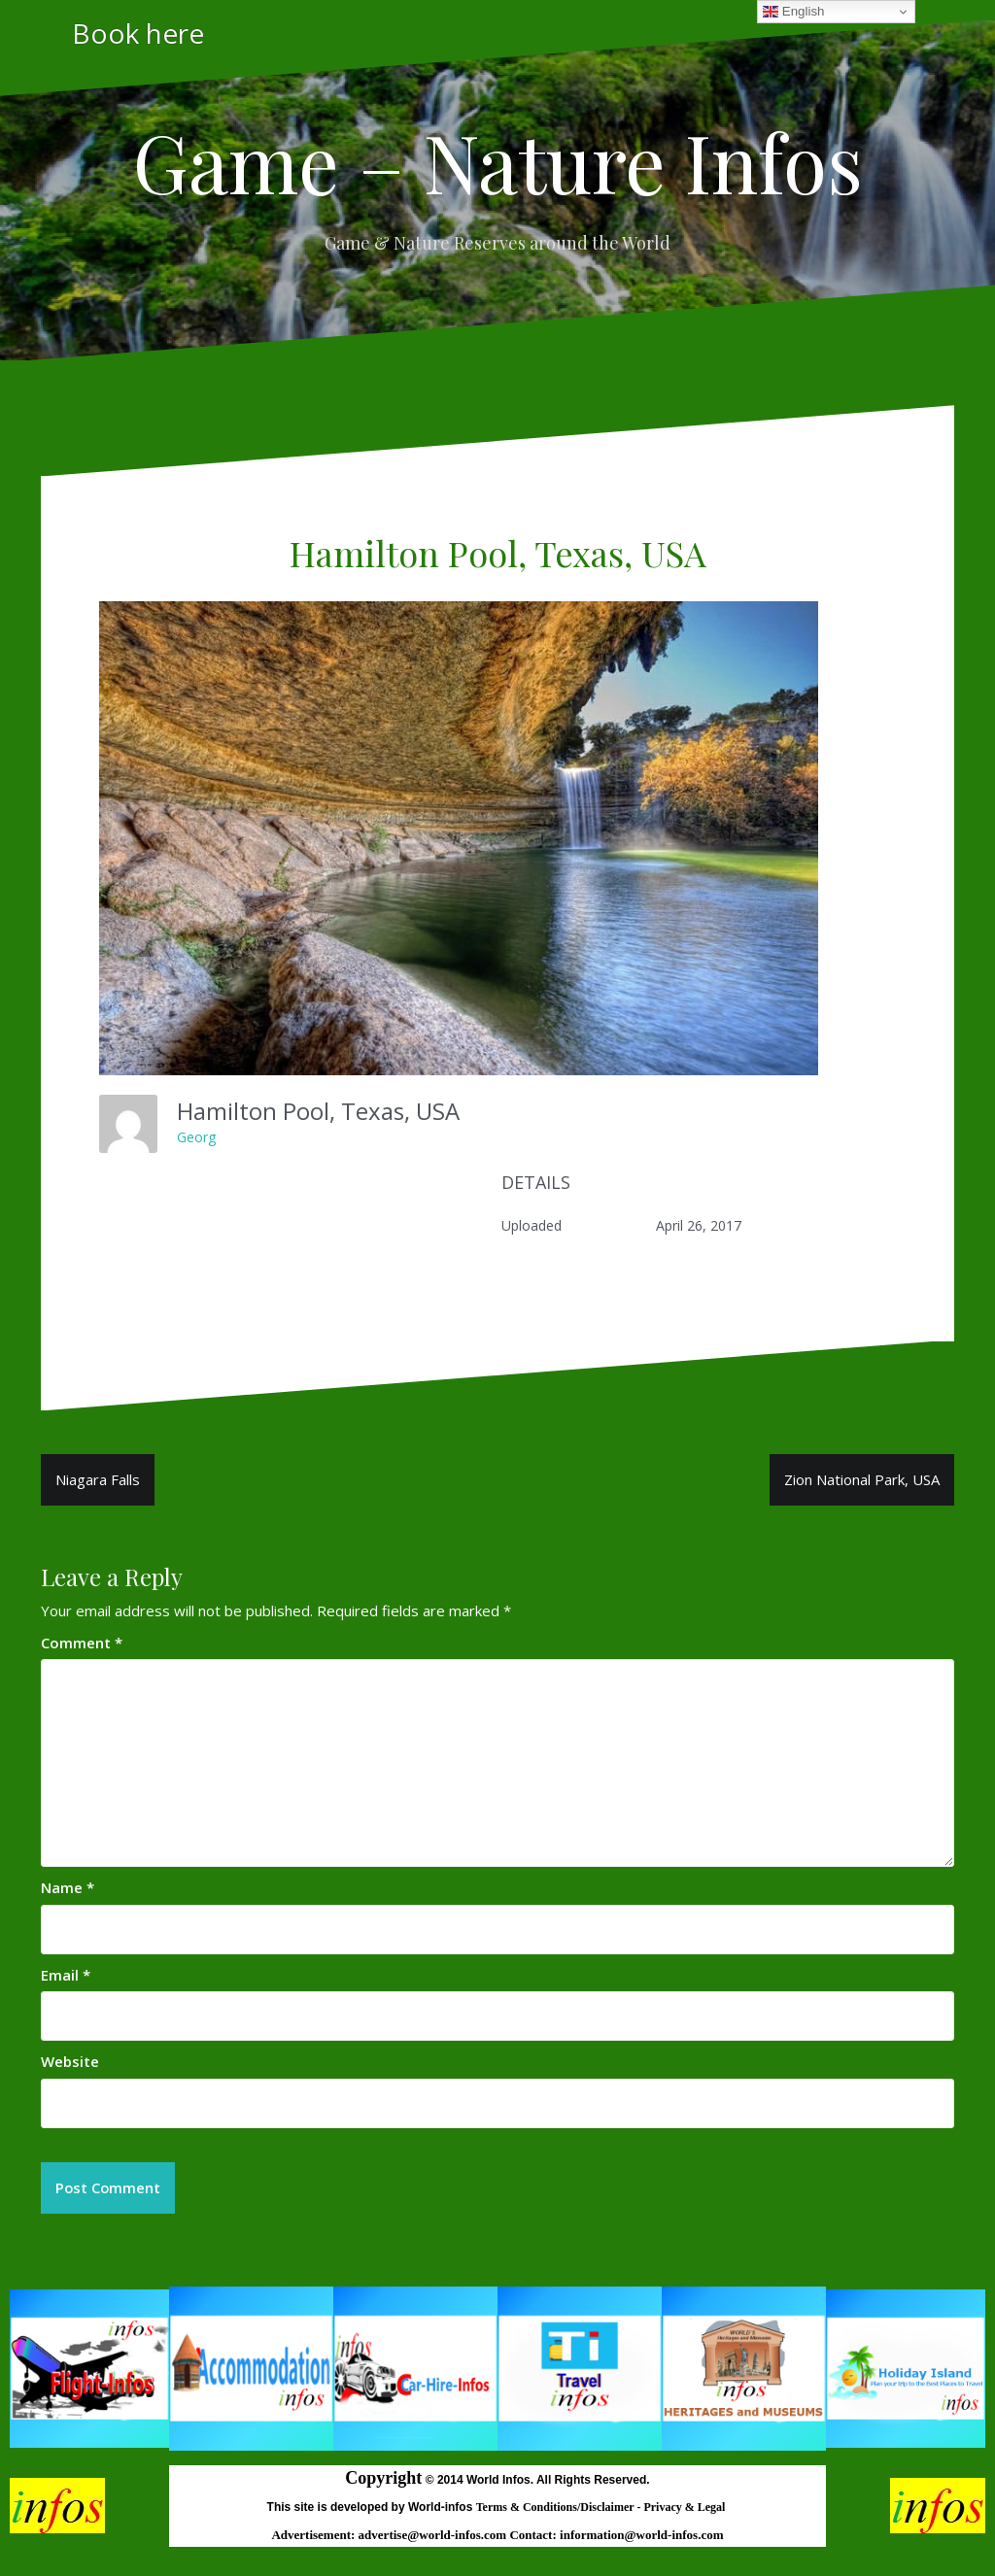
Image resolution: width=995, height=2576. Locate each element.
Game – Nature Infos (498, 161)
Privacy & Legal (685, 2507)
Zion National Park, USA (862, 1479)
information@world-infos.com (641, 2535)
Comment (81, 1642)
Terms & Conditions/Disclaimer (556, 2507)
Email (65, 1974)
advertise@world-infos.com (434, 2535)
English (793, 11)
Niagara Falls (97, 1479)
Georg (196, 1137)
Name (67, 1887)
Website (70, 2061)
